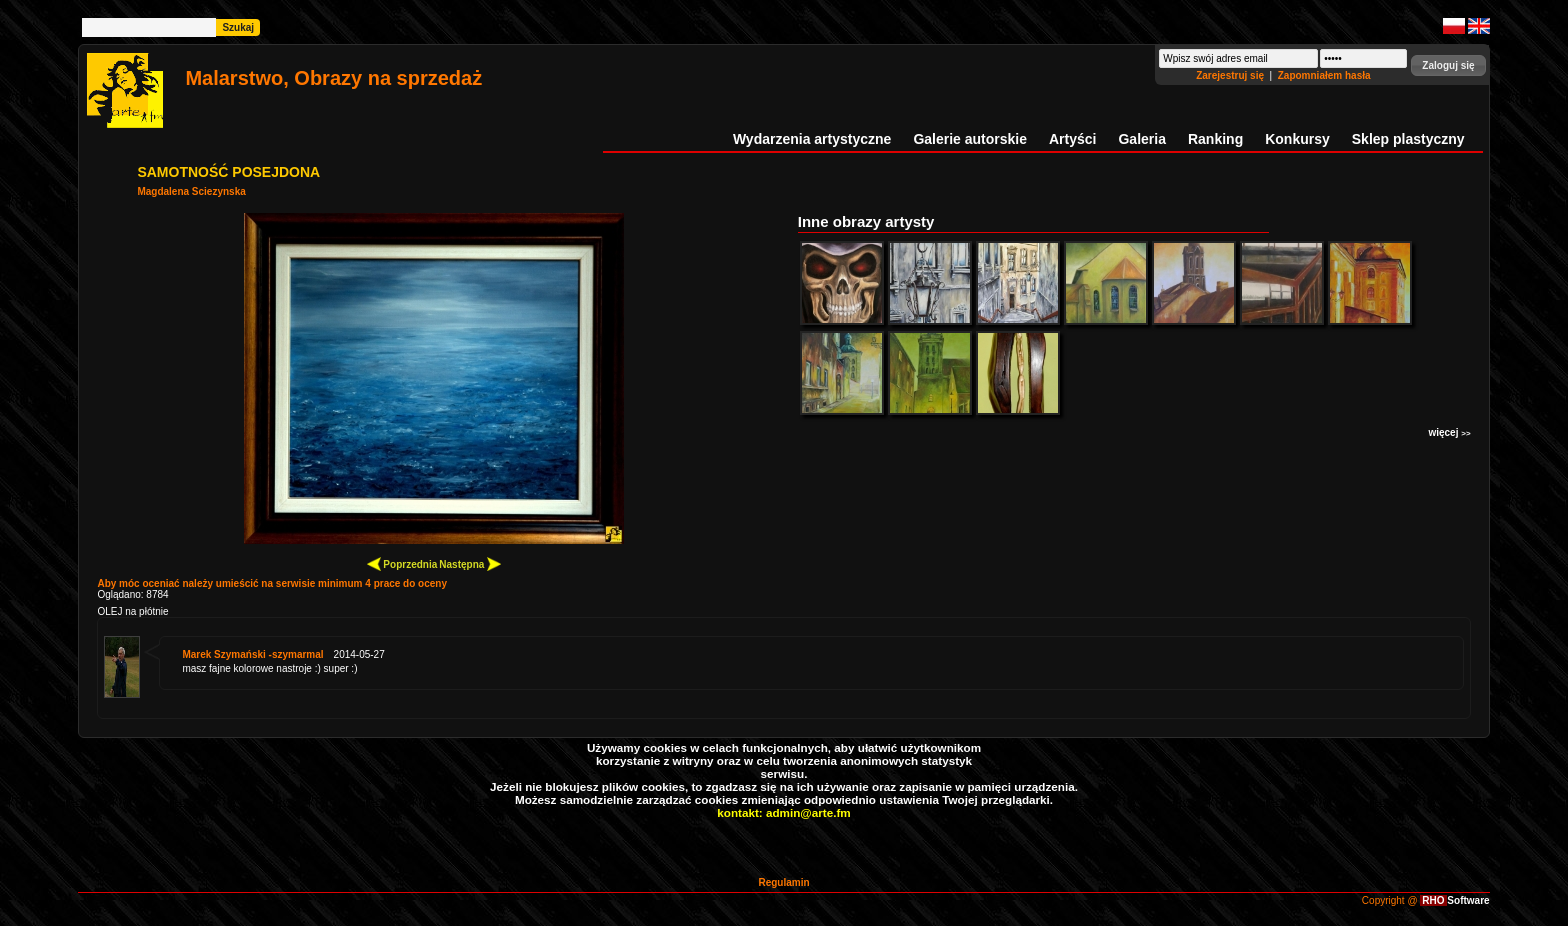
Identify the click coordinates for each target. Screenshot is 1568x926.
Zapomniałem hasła (1324, 75)
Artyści (1072, 139)
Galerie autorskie (970, 139)
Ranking (1215, 139)
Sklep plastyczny (1408, 139)
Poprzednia (402, 563)
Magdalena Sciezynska (191, 191)
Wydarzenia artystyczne (812, 139)
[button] (1448, 65)
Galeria (1141, 139)
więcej (1449, 432)
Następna (470, 563)
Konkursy (1297, 139)
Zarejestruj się (1231, 75)
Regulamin (783, 882)
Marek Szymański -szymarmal (252, 654)
